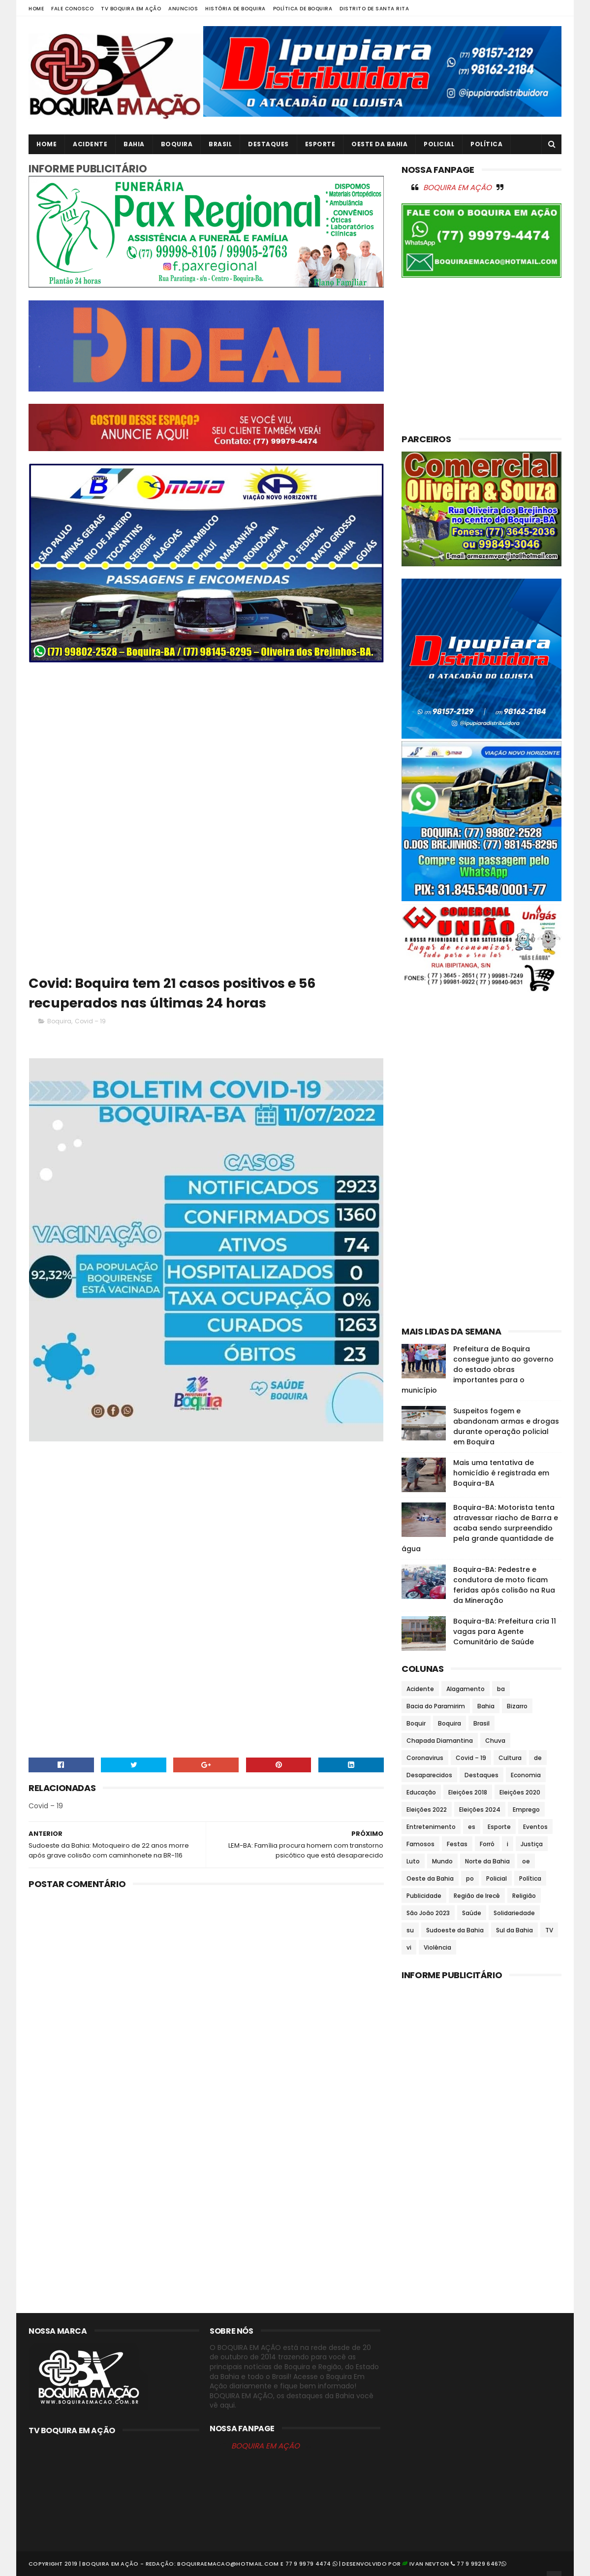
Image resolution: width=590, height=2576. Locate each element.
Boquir (416, 1723)
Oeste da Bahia (379, 144)
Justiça (532, 1844)
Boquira (177, 144)
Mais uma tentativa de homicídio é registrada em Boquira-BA (501, 1473)
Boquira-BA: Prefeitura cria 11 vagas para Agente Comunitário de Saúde (504, 1631)
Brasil (220, 144)
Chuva (495, 1740)
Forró (487, 1844)
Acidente (90, 144)
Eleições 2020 (519, 1792)
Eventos (535, 1827)
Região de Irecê (477, 1895)
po (470, 1878)
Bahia (134, 144)
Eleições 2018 (467, 1792)
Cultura (510, 1758)
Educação (421, 1792)
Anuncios (183, 8)
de (538, 1758)
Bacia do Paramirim (435, 1706)
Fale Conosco (72, 8)
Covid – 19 (90, 1021)
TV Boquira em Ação (131, 8)
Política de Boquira (303, 8)
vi (408, 1947)
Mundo (442, 1861)
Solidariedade (514, 1913)
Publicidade (423, 1895)
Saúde (471, 1913)
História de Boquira (235, 8)
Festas (457, 1844)
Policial (439, 144)
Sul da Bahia (514, 1930)
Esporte (320, 144)
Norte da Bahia (487, 1861)
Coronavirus (424, 1758)
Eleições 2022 (426, 1809)
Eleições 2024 (479, 1809)
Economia (526, 1775)
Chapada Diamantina (439, 1740)
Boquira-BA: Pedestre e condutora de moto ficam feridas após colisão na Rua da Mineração (504, 1585)
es (471, 1827)
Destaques (268, 144)
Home (36, 8)
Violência (437, 1947)
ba (501, 1689)
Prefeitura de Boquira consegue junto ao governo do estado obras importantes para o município (478, 1369)
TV (549, 1930)
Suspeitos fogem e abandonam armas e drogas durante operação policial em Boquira (506, 1426)
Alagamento (465, 1689)
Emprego (526, 1809)
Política (486, 144)
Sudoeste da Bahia (455, 1930)
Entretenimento (431, 1827)
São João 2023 (428, 1913)
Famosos (420, 1844)
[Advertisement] (206, 744)
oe (526, 1861)
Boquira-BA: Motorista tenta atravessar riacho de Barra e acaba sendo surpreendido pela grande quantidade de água (480, 1528)
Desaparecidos (429, 1775)
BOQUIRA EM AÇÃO (457, 187)
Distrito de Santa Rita (374, 8)
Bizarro (517, 1706)
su (410, 1930)
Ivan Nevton (429, 2564)
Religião (524, 1895)
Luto (413, 1861)
